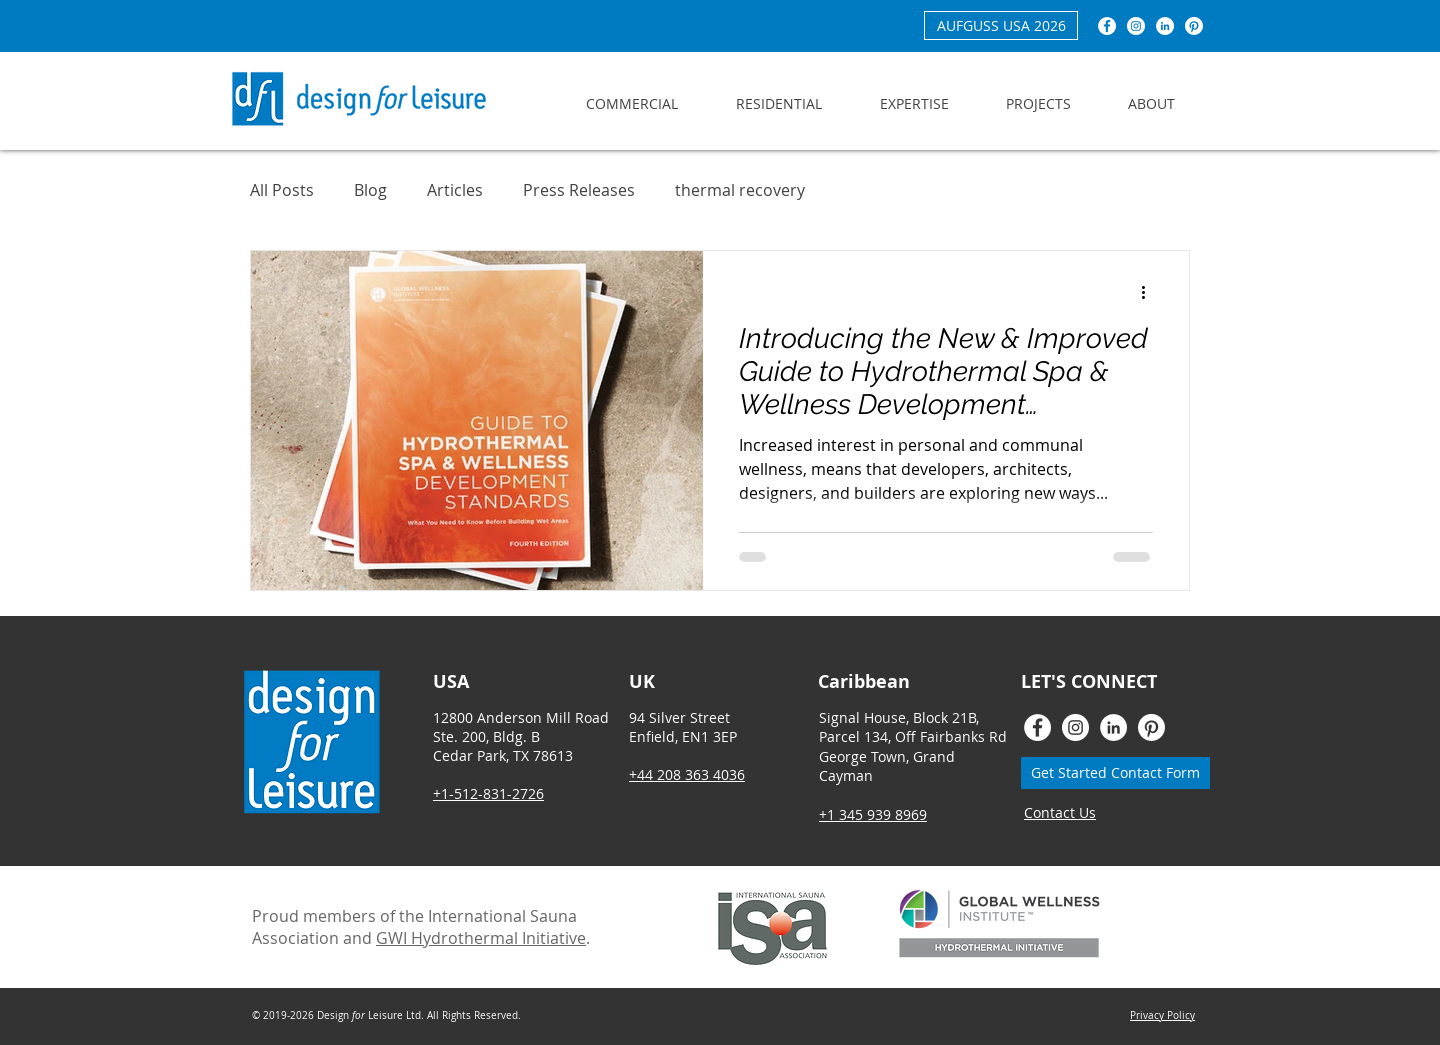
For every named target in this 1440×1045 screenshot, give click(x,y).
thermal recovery (740, 190)
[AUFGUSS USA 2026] (1001, 25)
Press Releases (579, 190)
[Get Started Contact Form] (1115, 773)
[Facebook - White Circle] (1107, 26)
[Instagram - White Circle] (1136, 26)
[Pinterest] (1194, 26)
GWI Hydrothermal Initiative (481, 938)
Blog (370, 190)
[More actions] (1150, 292)
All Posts (282, 190)
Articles (455, 190)
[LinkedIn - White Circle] (1165, 26)
